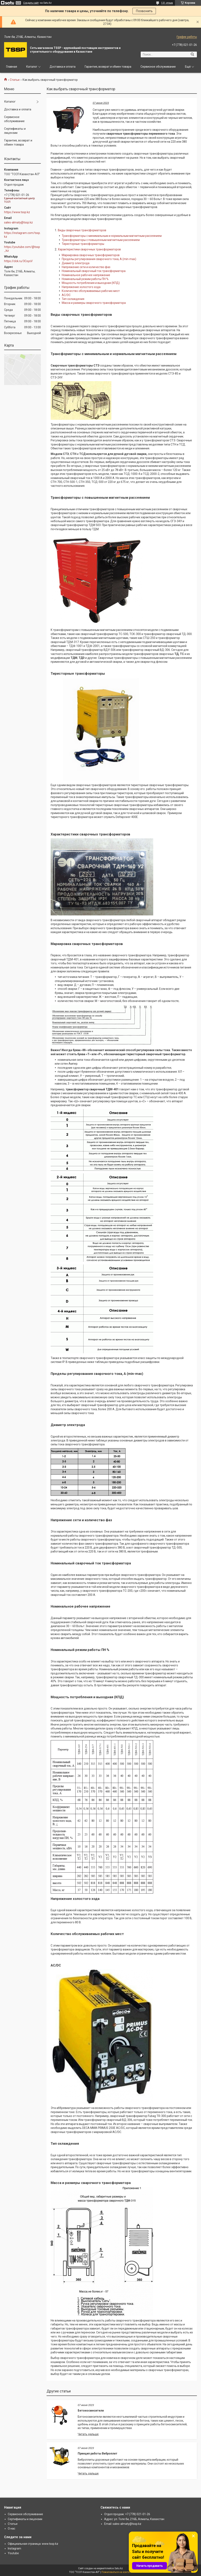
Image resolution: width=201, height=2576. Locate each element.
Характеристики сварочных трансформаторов (89, 249)
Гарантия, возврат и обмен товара (108, 66)
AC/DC (66, 295)
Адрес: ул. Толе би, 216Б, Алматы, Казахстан (134, 2519)
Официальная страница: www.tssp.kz (33, 2543)
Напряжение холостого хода (81, 287)
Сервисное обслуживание (158, 66)
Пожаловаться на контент (117, 2572)
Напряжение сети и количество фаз (86, 267)
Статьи (14, 79)
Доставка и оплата (62, 66)
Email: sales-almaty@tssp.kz (122, 2523)
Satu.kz (118, 2568)
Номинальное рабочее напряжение (86, 275)
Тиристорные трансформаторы (83, 243)
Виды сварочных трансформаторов (82, 230)
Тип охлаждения (73, 299)
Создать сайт (31, 2)
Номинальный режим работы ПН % (85, 279)
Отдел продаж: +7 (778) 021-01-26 (127, 2514)
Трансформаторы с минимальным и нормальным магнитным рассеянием (112, 235)
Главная (11, 66)
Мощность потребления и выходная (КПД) (91, 283)
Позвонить (144, 11)
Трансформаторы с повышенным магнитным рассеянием (101, 240)
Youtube (13, 2553)
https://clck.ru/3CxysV (18, 261)
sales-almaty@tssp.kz (18, 222)
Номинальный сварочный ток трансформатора (94, 271)
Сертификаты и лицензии (15, 131)
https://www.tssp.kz (17, 212)
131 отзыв (167, 2)
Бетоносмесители (91, 2410)
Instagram (14, 2548)
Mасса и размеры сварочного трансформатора (94, 302)
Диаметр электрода (75, 263)
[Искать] (192, 54)
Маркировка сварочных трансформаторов (91, 255)
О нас (11, 2528)
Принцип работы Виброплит (97, 2453)
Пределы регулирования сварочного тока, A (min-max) (99, 259)
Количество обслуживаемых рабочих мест (91, 291)
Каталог (31, 66)
